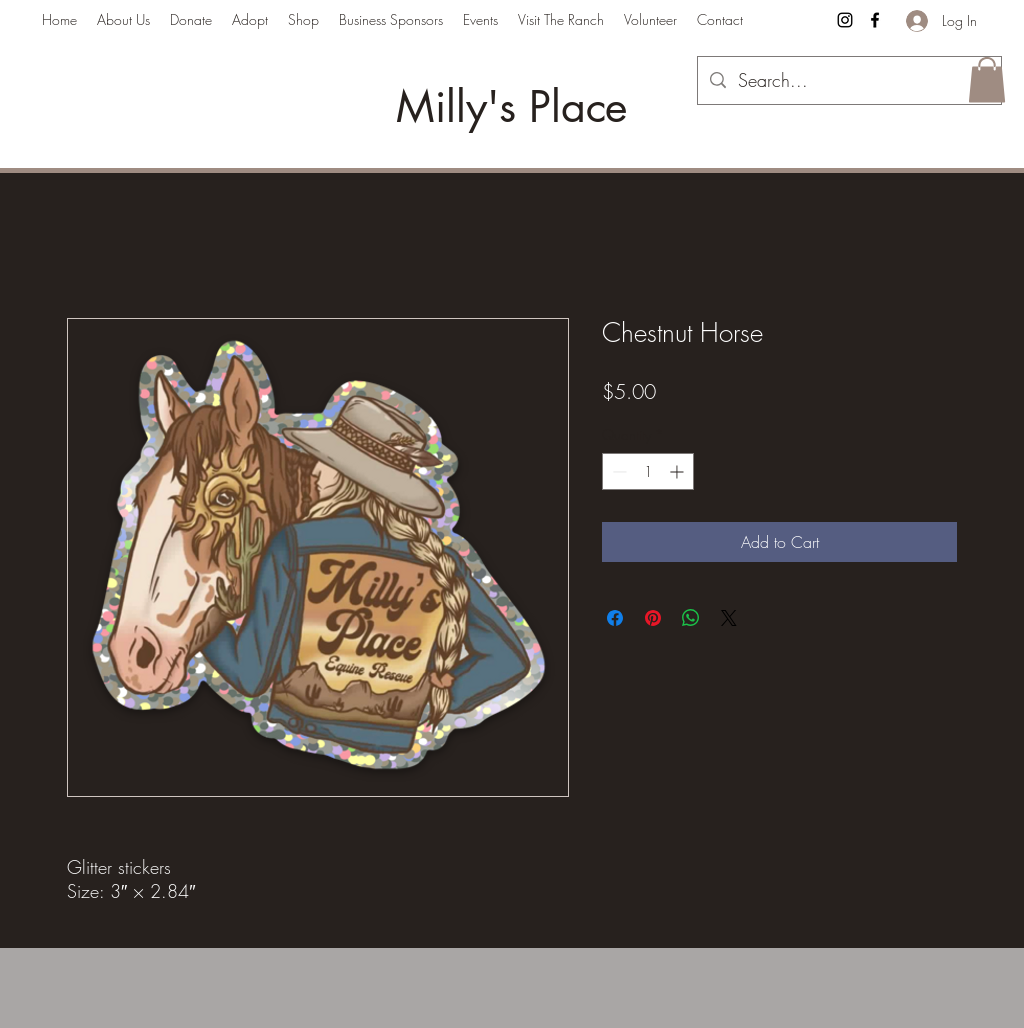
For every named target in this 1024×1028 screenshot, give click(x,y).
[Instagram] (845, 20)
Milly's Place (511, 107)
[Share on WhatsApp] (691, 618)
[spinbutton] (648, 471)
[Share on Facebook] (615, 618)
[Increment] (678, 471)
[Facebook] (875, 20)
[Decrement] (617, 471)
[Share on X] (729, 618)
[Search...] (848, 81)
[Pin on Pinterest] (653, 618)
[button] (987, 79)
